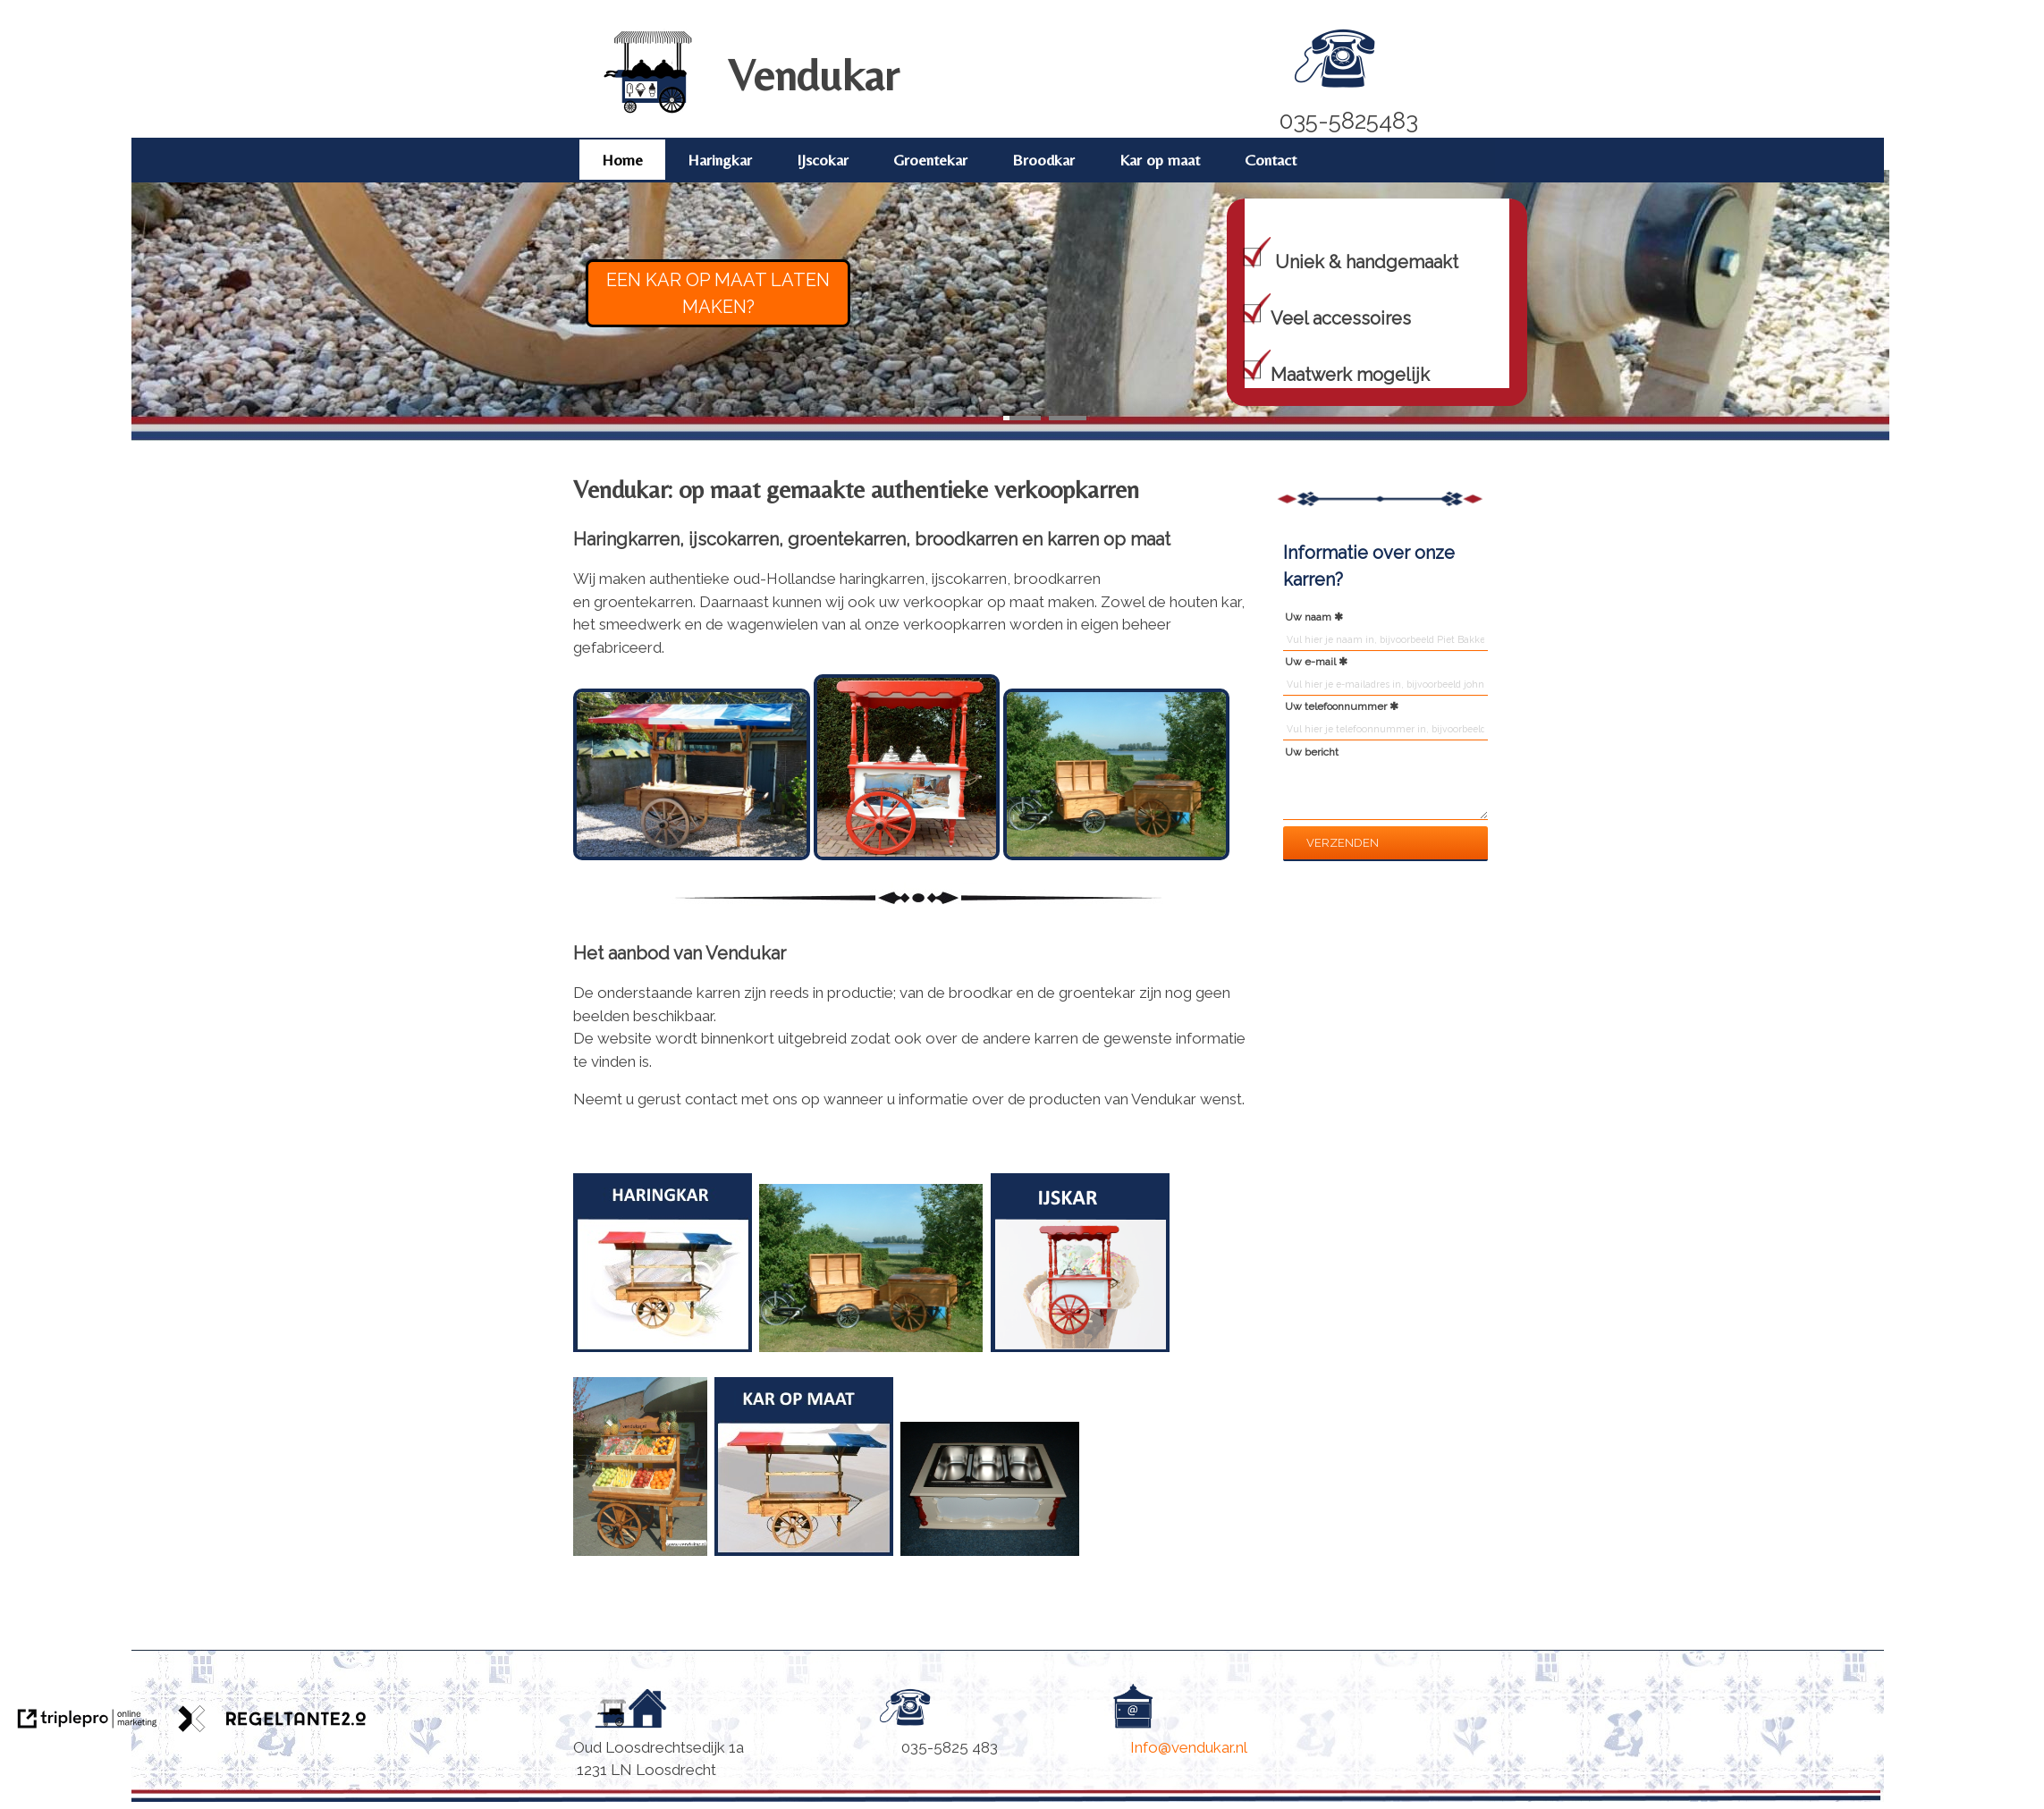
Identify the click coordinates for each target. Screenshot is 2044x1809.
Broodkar (1043, 159)
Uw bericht (1312, 752)
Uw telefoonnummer (1336, 706)
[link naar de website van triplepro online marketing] (87, 1721)
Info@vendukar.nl (1190, 1747)
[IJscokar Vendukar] (1082, 1356)
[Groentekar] (640, 1560)
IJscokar (823, 159)
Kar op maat (1159, 159)
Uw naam (1308, 617)
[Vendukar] (648, 110)
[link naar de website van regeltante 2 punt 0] (272, 1721)
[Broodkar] (871, 1356)
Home (622, 159)
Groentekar (930, 159)
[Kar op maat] (800, 1560)
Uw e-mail (1310, 661)
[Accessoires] (989, 1560)
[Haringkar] (755, 1356)
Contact (1271, 159)
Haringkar (720, 159)
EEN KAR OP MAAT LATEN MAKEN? (718, 293)
